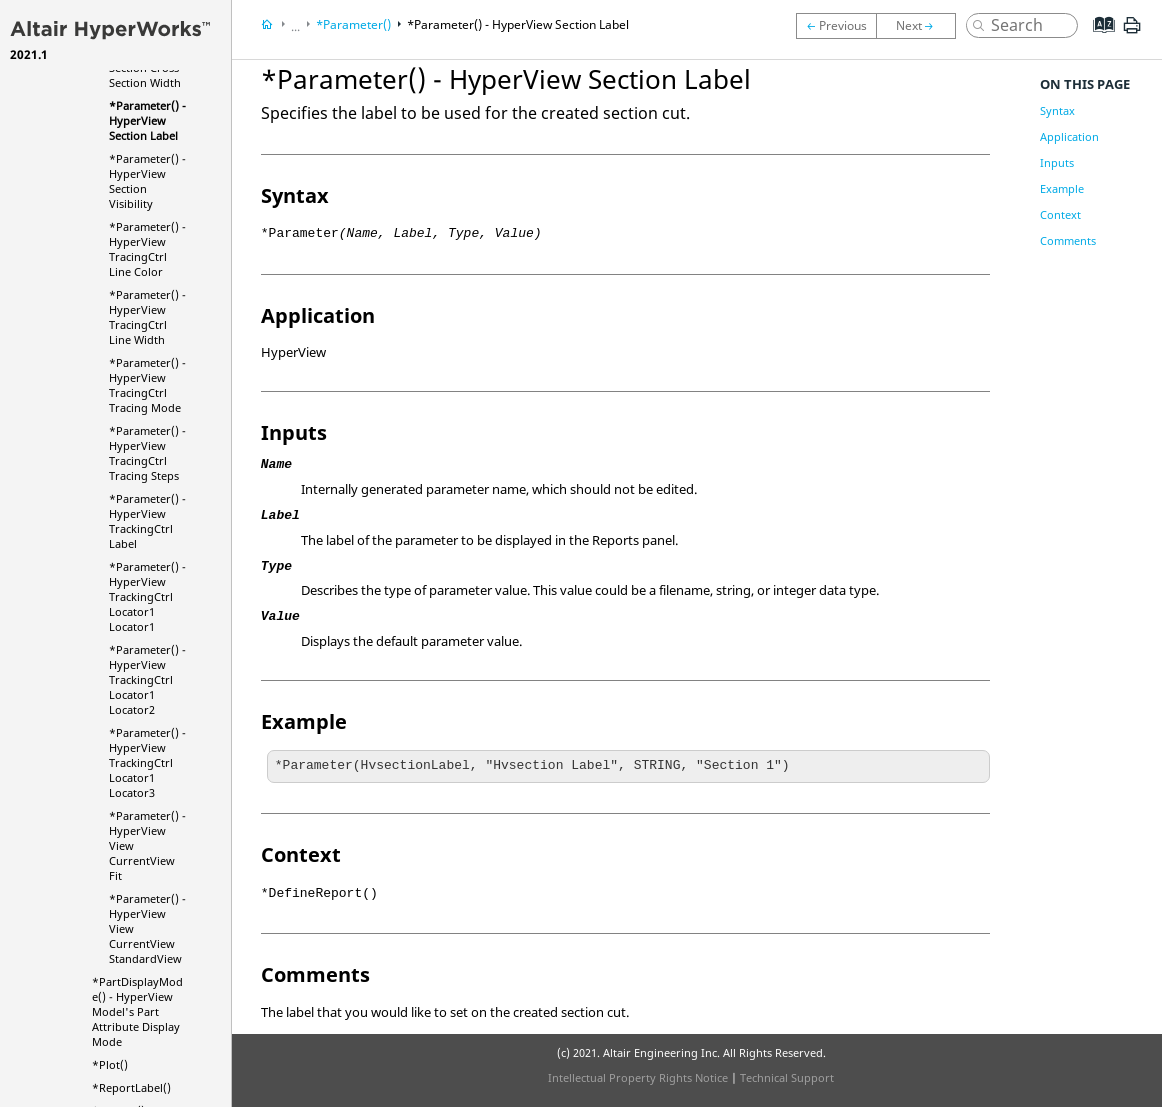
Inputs (1057, 162)
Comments (1068, 240)
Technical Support (787, 1077)
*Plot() (110, 1064)
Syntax (1057, 110)
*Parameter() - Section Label (147, 120)
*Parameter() (353, 24)
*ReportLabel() (131, 1087)
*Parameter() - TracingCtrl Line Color (147, 249)
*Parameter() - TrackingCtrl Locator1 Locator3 (147, 762)
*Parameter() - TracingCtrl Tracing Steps (147, 453)
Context (1060, 214)
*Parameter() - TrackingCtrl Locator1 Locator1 (147, 596)
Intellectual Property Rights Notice (638, 1077)
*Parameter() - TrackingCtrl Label (147, 521)
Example (1062, 188)
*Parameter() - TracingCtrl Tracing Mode (147, 385)
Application (1069, 136)
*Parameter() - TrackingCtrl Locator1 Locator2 (147, 679)
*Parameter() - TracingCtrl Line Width (147, 317)
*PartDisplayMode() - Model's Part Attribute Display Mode (137, 1011)
